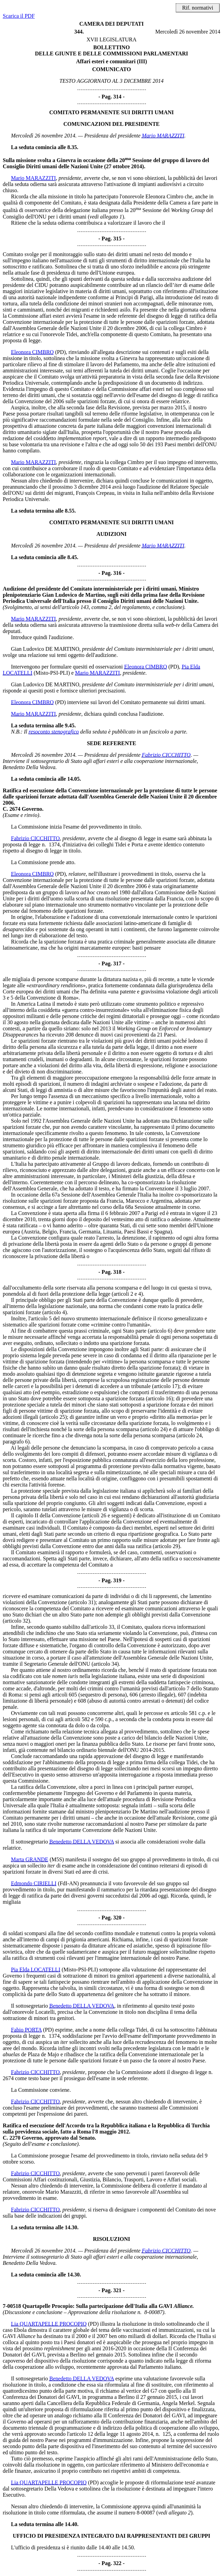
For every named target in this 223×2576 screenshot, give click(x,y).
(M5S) (57, 1859)
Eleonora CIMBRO (32, 352)
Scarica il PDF (19, 16)
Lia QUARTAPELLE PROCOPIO (49, 2324)
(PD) (60, 352)
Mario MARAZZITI (163, 135)
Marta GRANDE (29, 1859)
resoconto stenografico (54, 732)
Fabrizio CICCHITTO (166, 755)
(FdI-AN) (68, 1883)
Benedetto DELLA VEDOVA (81, 1842)
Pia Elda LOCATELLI (35, 1969)
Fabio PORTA (26, 2030)
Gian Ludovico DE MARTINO (45, 649)
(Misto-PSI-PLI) (52, 673)
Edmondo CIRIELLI (34, 1883)
